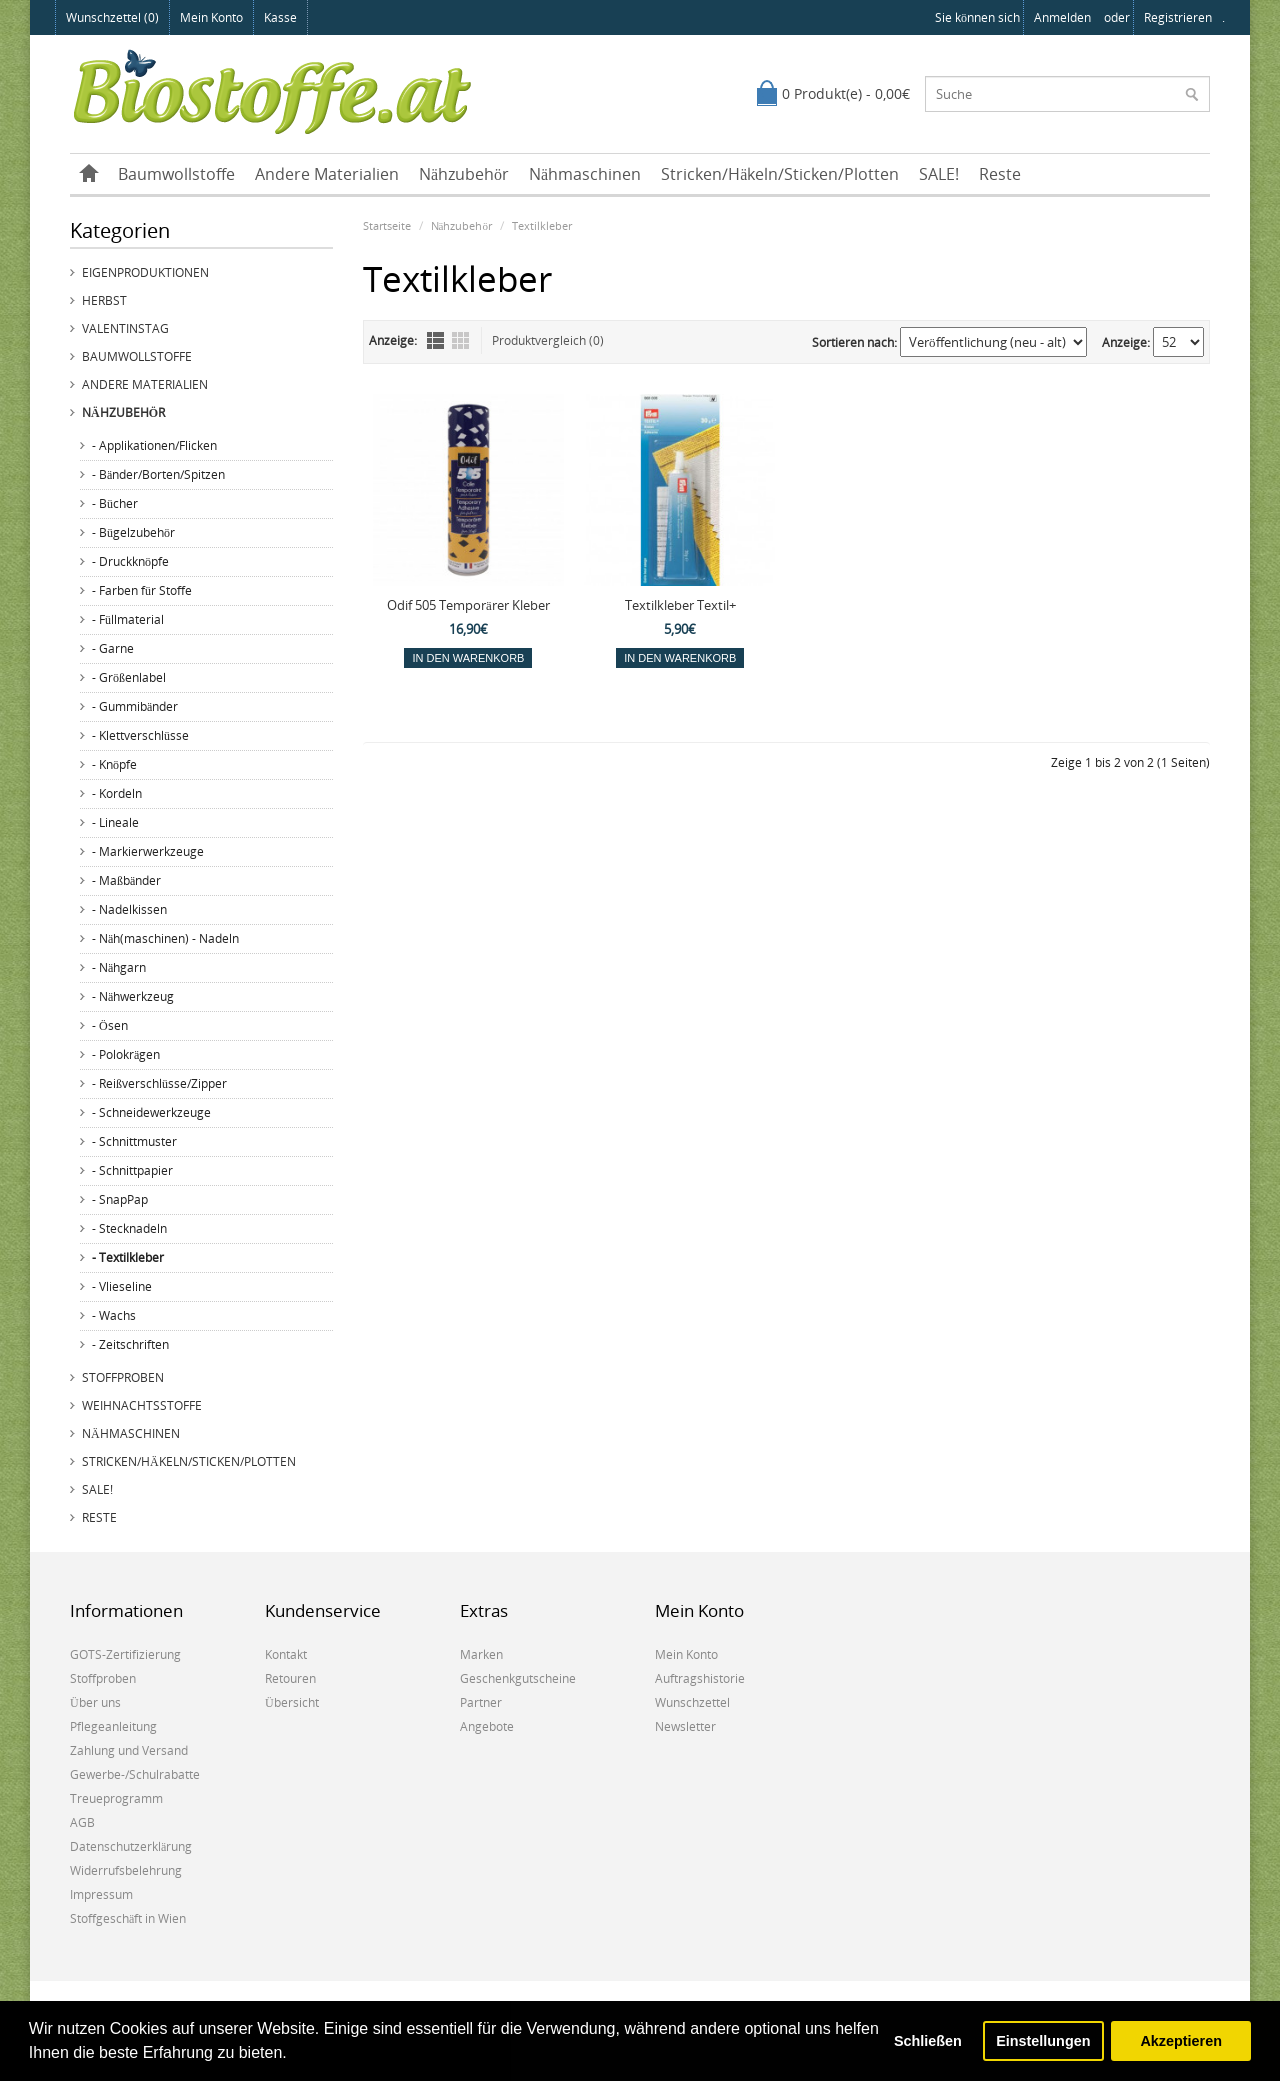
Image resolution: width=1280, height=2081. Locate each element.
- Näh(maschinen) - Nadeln (165, 938)
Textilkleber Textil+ (680, 605)
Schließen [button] (928, 2041)
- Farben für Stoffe (142, 590)
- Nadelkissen (129, 909)
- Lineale (115, 822)
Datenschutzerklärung (131, 1846)
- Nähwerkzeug (133, 996)
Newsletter (685, 1726)
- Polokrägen (126, 1054)
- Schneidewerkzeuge (151, 1112)
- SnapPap (120, 1199)
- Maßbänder (126, 880)
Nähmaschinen (585, 174)
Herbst (104, 300)
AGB (82, 1822)
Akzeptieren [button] (1181, 2041)
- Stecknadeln (129, 1228)
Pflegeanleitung (113, 1726)
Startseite (387, 225)
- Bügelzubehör (133, 532)
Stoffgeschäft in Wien (128, 1918)
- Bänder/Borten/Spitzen (158, 474)
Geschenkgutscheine (518, 1678)
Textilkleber (542, 225)
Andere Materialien (327, 174)
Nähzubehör (464, 174)
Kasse (280, 17)
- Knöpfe (114, 764)
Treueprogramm (116, 1798)
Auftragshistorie (700, 1678)
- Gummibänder (135, 706)
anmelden (1062, 17)
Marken (481, 1654)
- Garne (113, 648)
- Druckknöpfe (130, 561)
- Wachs (114, 1315)
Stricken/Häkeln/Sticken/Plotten (780, 174)
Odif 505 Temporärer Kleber (468, 605)
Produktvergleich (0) (548, 340)
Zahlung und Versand (129, 1750)
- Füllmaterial (128, 619)
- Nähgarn (119, 967)
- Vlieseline (122, 1286)
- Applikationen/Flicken (154, 445)
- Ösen (110, 1025)
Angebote (487, 1726)
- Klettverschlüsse (140, 735)
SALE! (939, 174)
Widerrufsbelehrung (126, 1870)
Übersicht (292, 1702)
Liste (435, 340)
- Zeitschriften (130, 1344)
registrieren (1178, 17)
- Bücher (115, 503)
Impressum (101, 1894)
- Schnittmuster (134, 1141)
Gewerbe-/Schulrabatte (135, 1774)
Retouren (290, 1678)
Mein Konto (211, 17)
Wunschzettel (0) (112, 17)
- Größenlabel (129, 677)
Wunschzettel (692, 1702)
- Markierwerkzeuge (148, 851)
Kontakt (286, 1654)
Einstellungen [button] (1043, 2041)
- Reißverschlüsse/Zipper (159, 1083)
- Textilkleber (128, 1257)
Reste (1000, 174)
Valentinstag (125, 328)
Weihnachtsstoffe (142, 1405)
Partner (481, 1702)
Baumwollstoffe (176, 174)
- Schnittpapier (132, 1170)
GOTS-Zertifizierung (125, 1654)
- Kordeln (117, 793)
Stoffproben (123, 1377)
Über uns (95, 1702)
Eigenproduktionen (145, 272)
